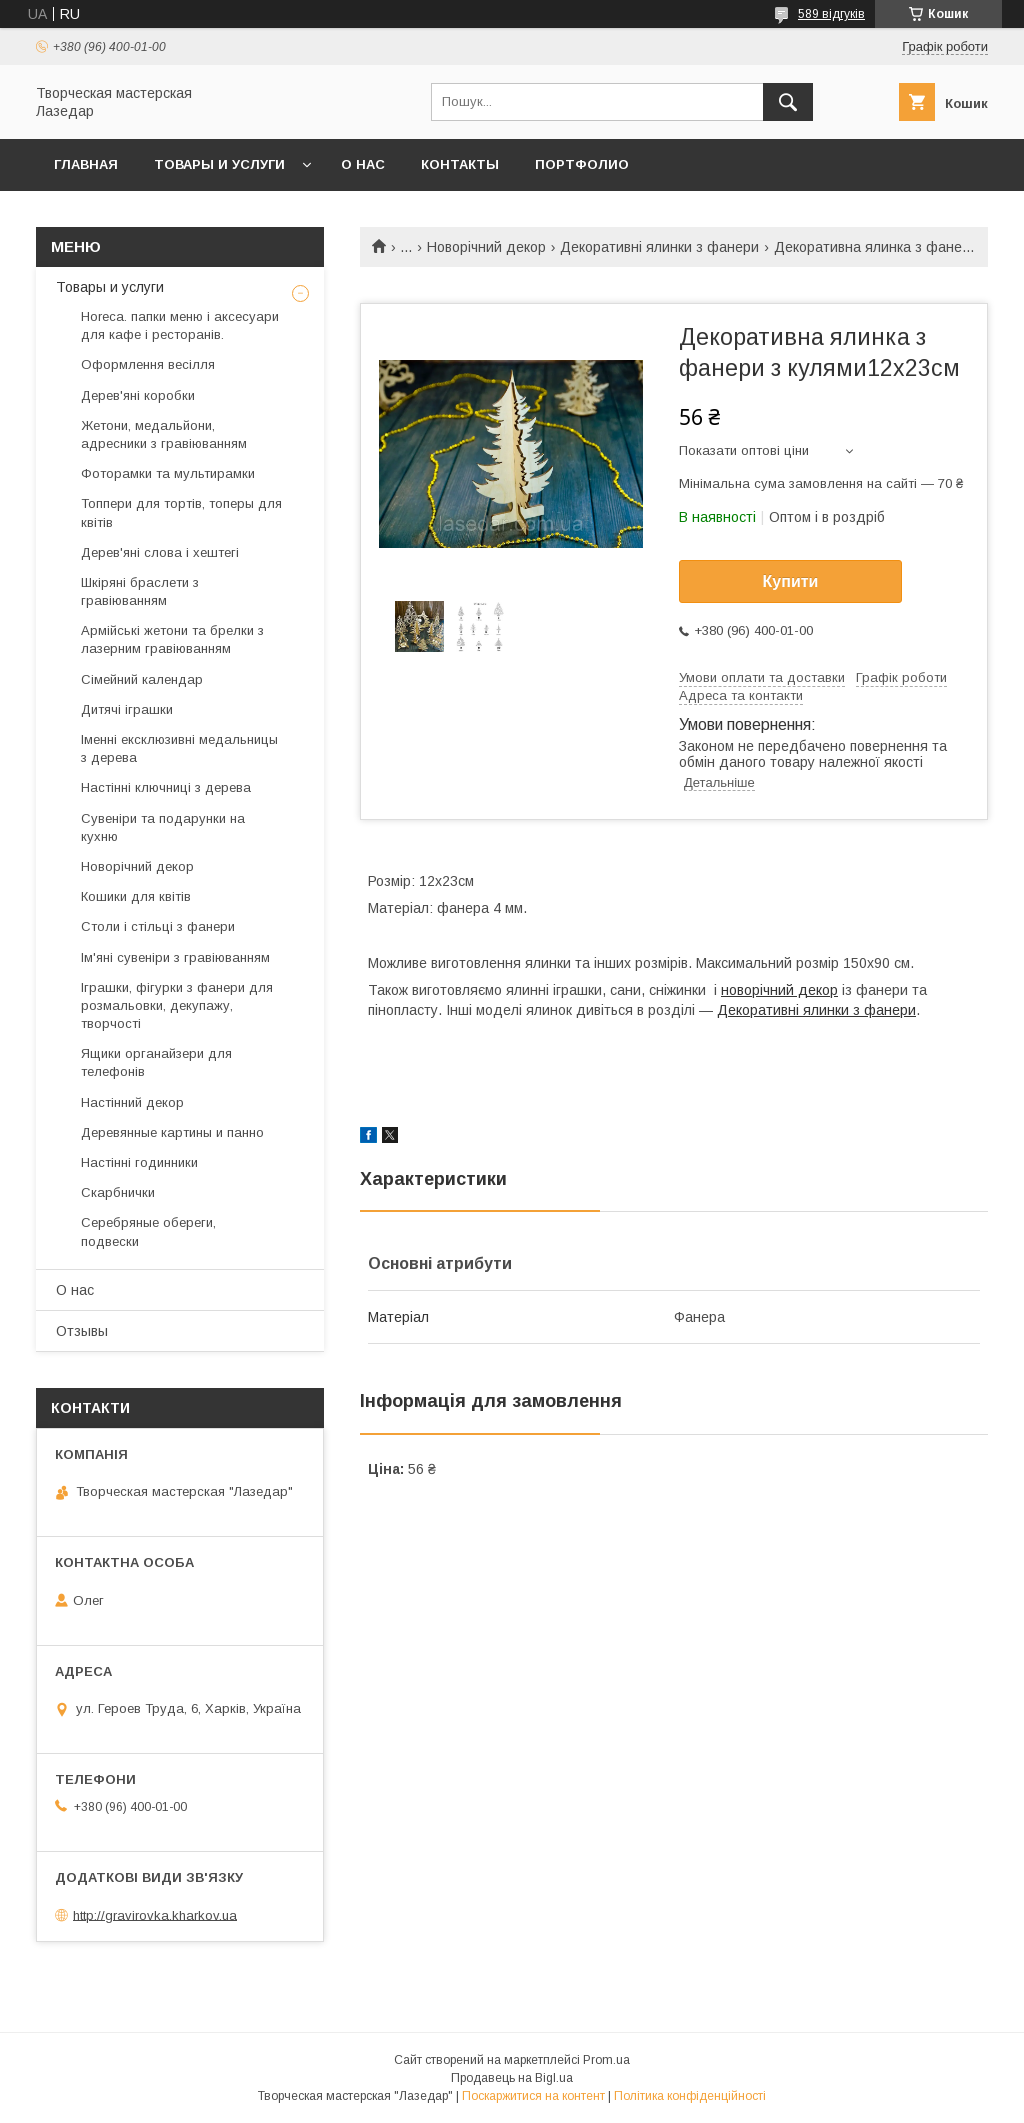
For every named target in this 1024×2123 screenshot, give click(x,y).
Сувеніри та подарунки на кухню (163, 827)
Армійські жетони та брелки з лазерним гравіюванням (172, 639)
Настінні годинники (139, 1162)
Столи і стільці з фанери (158, 926)
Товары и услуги (219, 164)
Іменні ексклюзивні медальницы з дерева (179, 748)
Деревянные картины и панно (172, 1132)
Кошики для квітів (136, 896)
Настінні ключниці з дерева (166, 787)
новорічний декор (779, 990)
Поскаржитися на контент (533, 2096)
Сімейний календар (142, 679)
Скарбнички (118, 1192)
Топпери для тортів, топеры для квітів (181, 512)
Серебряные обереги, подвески (148, 1231)
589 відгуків (831, 14)
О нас (363, 164)
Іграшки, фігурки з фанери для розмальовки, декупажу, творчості (177, 1005)
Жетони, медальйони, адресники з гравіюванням (164, 434)
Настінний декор (132, 1102)
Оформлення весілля (148, 364)
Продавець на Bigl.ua (512, 2078)
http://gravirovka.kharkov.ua (155, 1914)
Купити (791, 581)
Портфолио (582, 164)
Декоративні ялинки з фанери (659, 247)
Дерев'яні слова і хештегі (160, 552)
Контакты (460, 164)
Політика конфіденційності (690, 2096)
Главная (86, 164)
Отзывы (82, 1331)
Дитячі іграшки (127, 709)
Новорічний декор (486, 247)
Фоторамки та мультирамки (168, 473)
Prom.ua (606, 2060)
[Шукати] (788, 102)
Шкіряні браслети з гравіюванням (140, 591)
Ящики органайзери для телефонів (156, 1062)
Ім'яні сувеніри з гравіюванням (175, 957)
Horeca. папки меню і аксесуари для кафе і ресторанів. (180, 325)
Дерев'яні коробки (138, 395)
